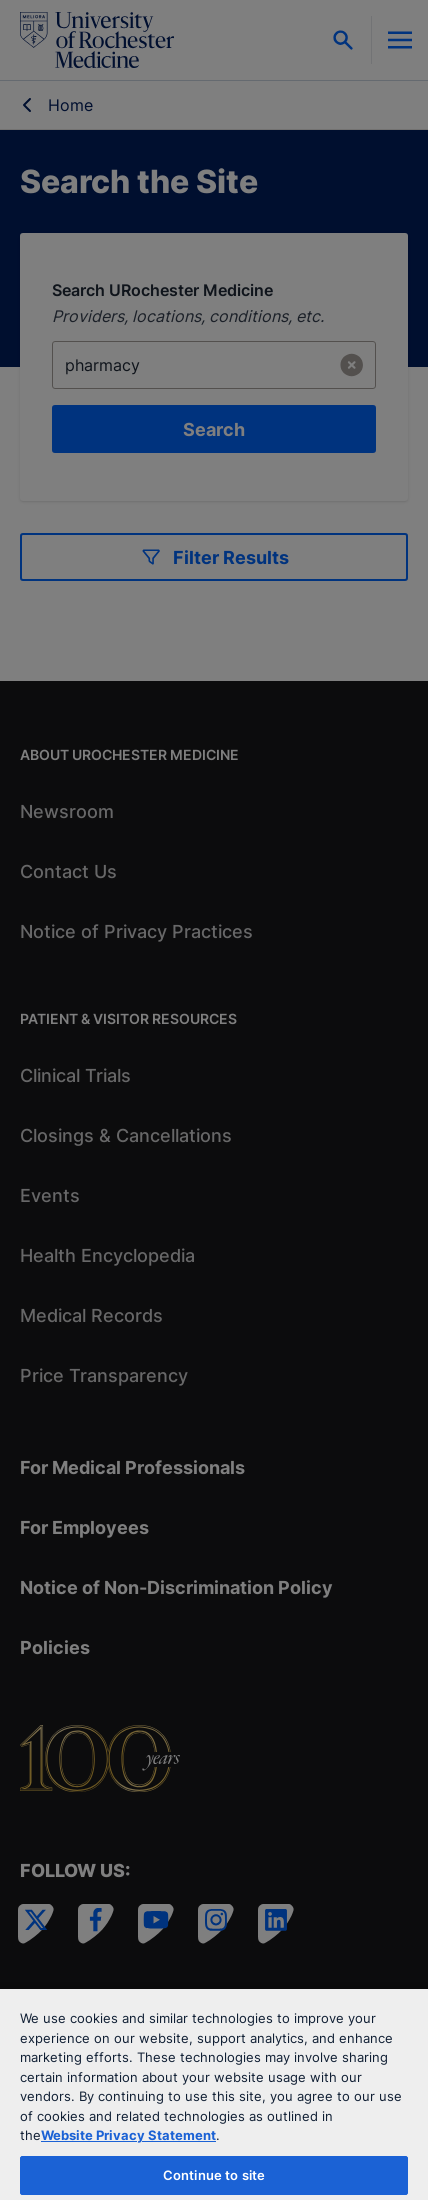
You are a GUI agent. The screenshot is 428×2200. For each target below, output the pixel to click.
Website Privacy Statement (128, 2135)
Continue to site (214, 2175)
